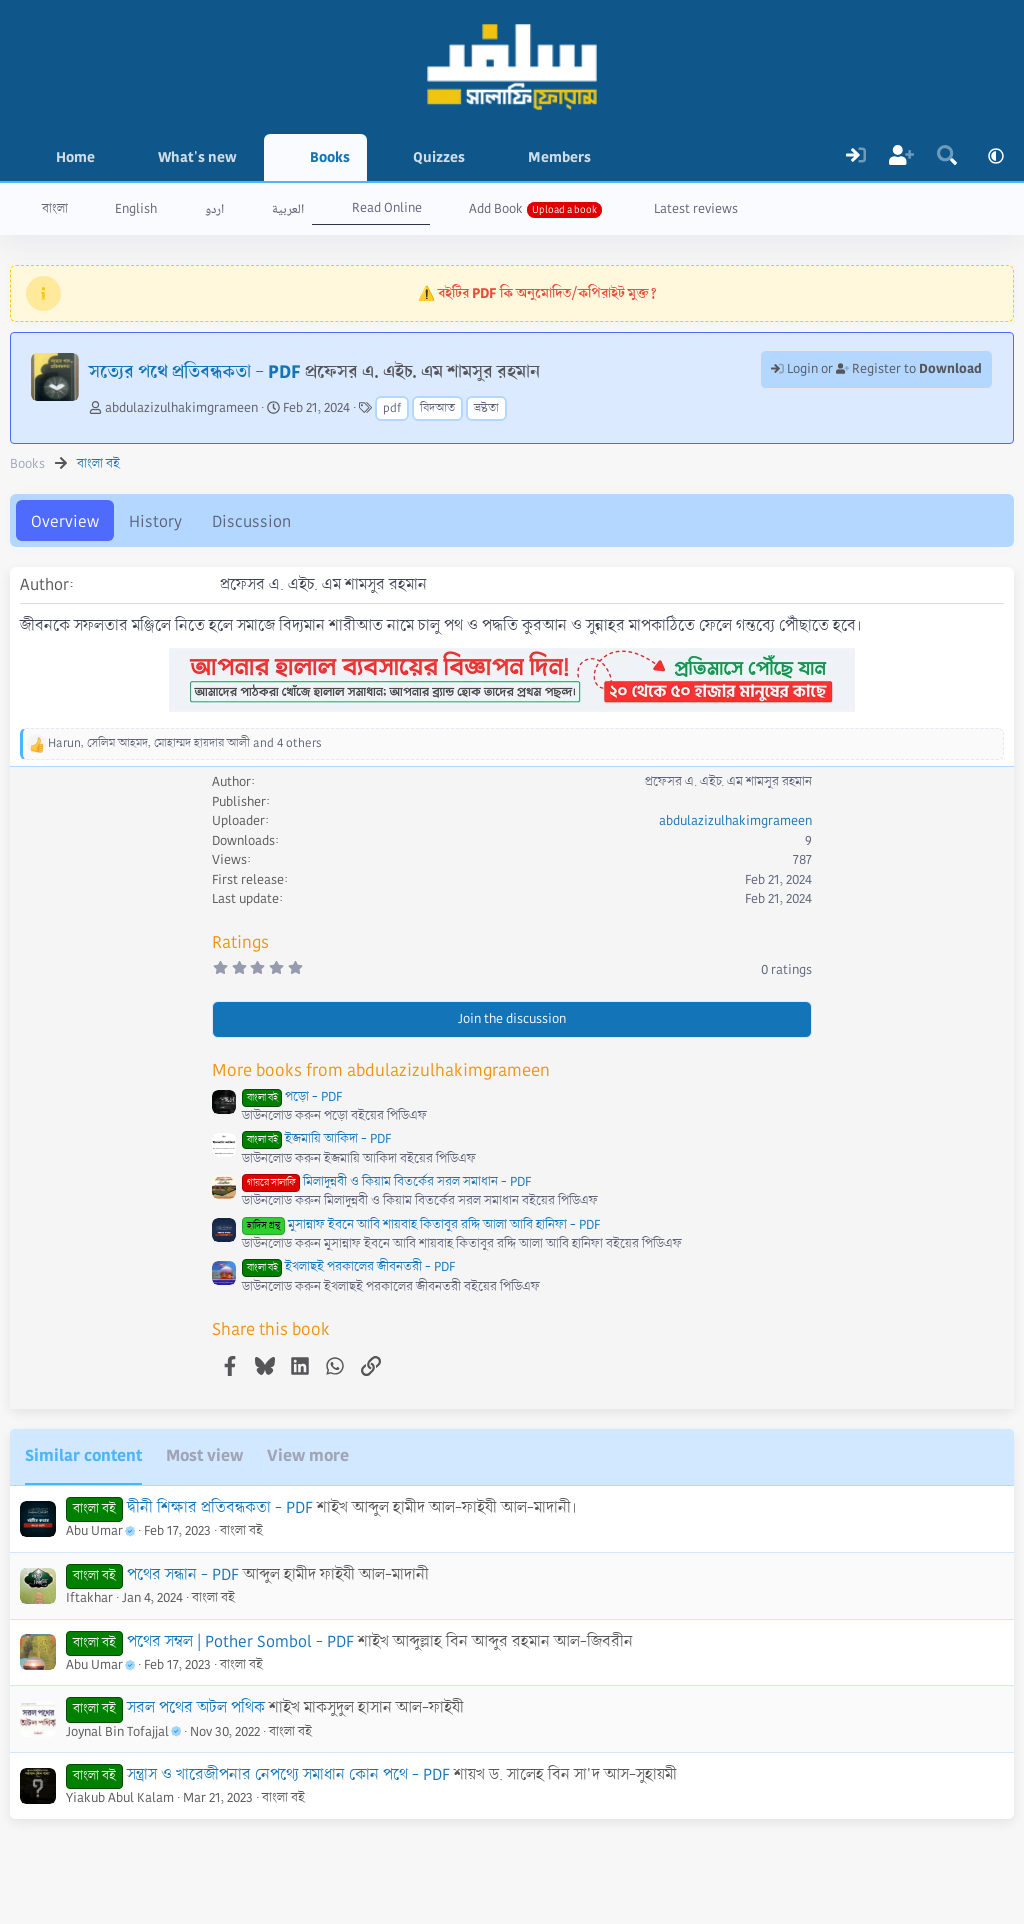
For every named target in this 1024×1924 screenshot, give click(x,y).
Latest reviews (696, 209)
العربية (288, 209)
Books (330, 157)
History (155, 521)
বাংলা (55, 209)
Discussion (251, 521)
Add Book (496, 209)
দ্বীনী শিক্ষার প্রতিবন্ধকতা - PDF (220, 1507)
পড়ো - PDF (292, 1097)
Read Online (387, 208)
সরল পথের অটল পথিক (196, 1707)
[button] (251, 157)
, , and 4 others (185, 743)
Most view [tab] (204, 1455)
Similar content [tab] (83, 1455)
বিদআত (437, 408)
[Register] (902, 157)
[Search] (947, 157)
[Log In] (856, 157)
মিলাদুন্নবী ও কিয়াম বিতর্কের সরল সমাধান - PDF (386, 1182)
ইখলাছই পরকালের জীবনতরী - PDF (348, 1267)
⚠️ (537, 293)
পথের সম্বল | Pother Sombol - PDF (240, 1641)
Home (75, 157)
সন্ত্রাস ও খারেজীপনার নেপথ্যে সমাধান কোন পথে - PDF (288, 1774)
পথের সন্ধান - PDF (183, 1574)
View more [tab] (308, 1455)
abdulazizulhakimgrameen (181, 408)
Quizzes (439, 157)
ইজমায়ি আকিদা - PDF (316, 1139)
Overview (65, 521)
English (136, 209)
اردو (214, 209)
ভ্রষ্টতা (486, 408)
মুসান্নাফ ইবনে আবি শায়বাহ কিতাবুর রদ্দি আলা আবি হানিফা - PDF (421, 1225)
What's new (197, 157)
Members (559, 157)
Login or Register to (876, 369)
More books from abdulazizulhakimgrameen (381, 1070)
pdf (392, 408)
